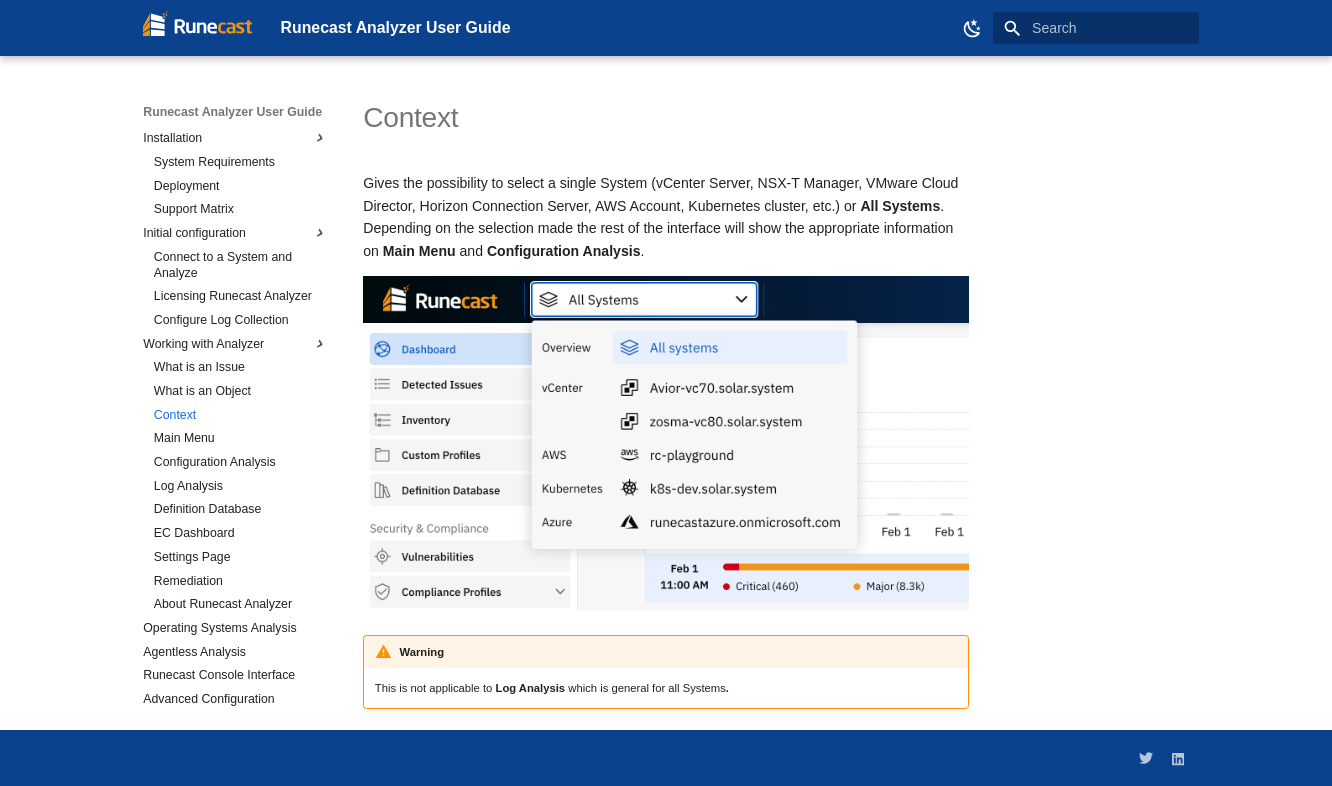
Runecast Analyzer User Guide (232, 112)
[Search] (1096, 28)
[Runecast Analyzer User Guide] (197, 28)
